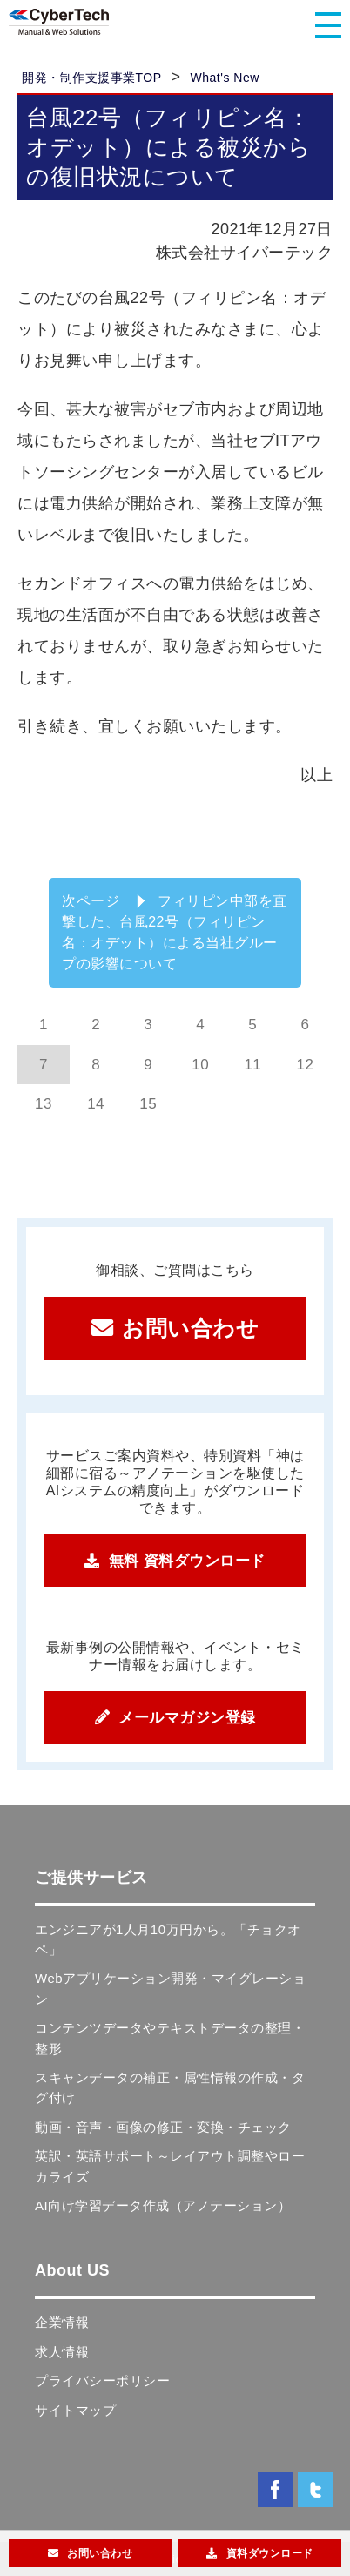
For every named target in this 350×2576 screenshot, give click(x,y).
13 (43, 1104)
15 (148, 1104)
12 (304, 1064)
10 (200, 1064)
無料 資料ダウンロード (187, 1561)
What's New (225, 77)
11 (252, 1064)
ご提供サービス (91, 1877)
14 (95, 1104)
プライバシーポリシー (102, 2380)
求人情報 (62, 2351)
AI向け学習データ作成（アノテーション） (163, 2205)
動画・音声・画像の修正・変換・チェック (163, 2127)
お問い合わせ (190, 1328)
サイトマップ (75, 2410)
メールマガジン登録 (187, 1717)
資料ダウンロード (269, 2553)
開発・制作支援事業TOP (92, 77)
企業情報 (62, 2322)
